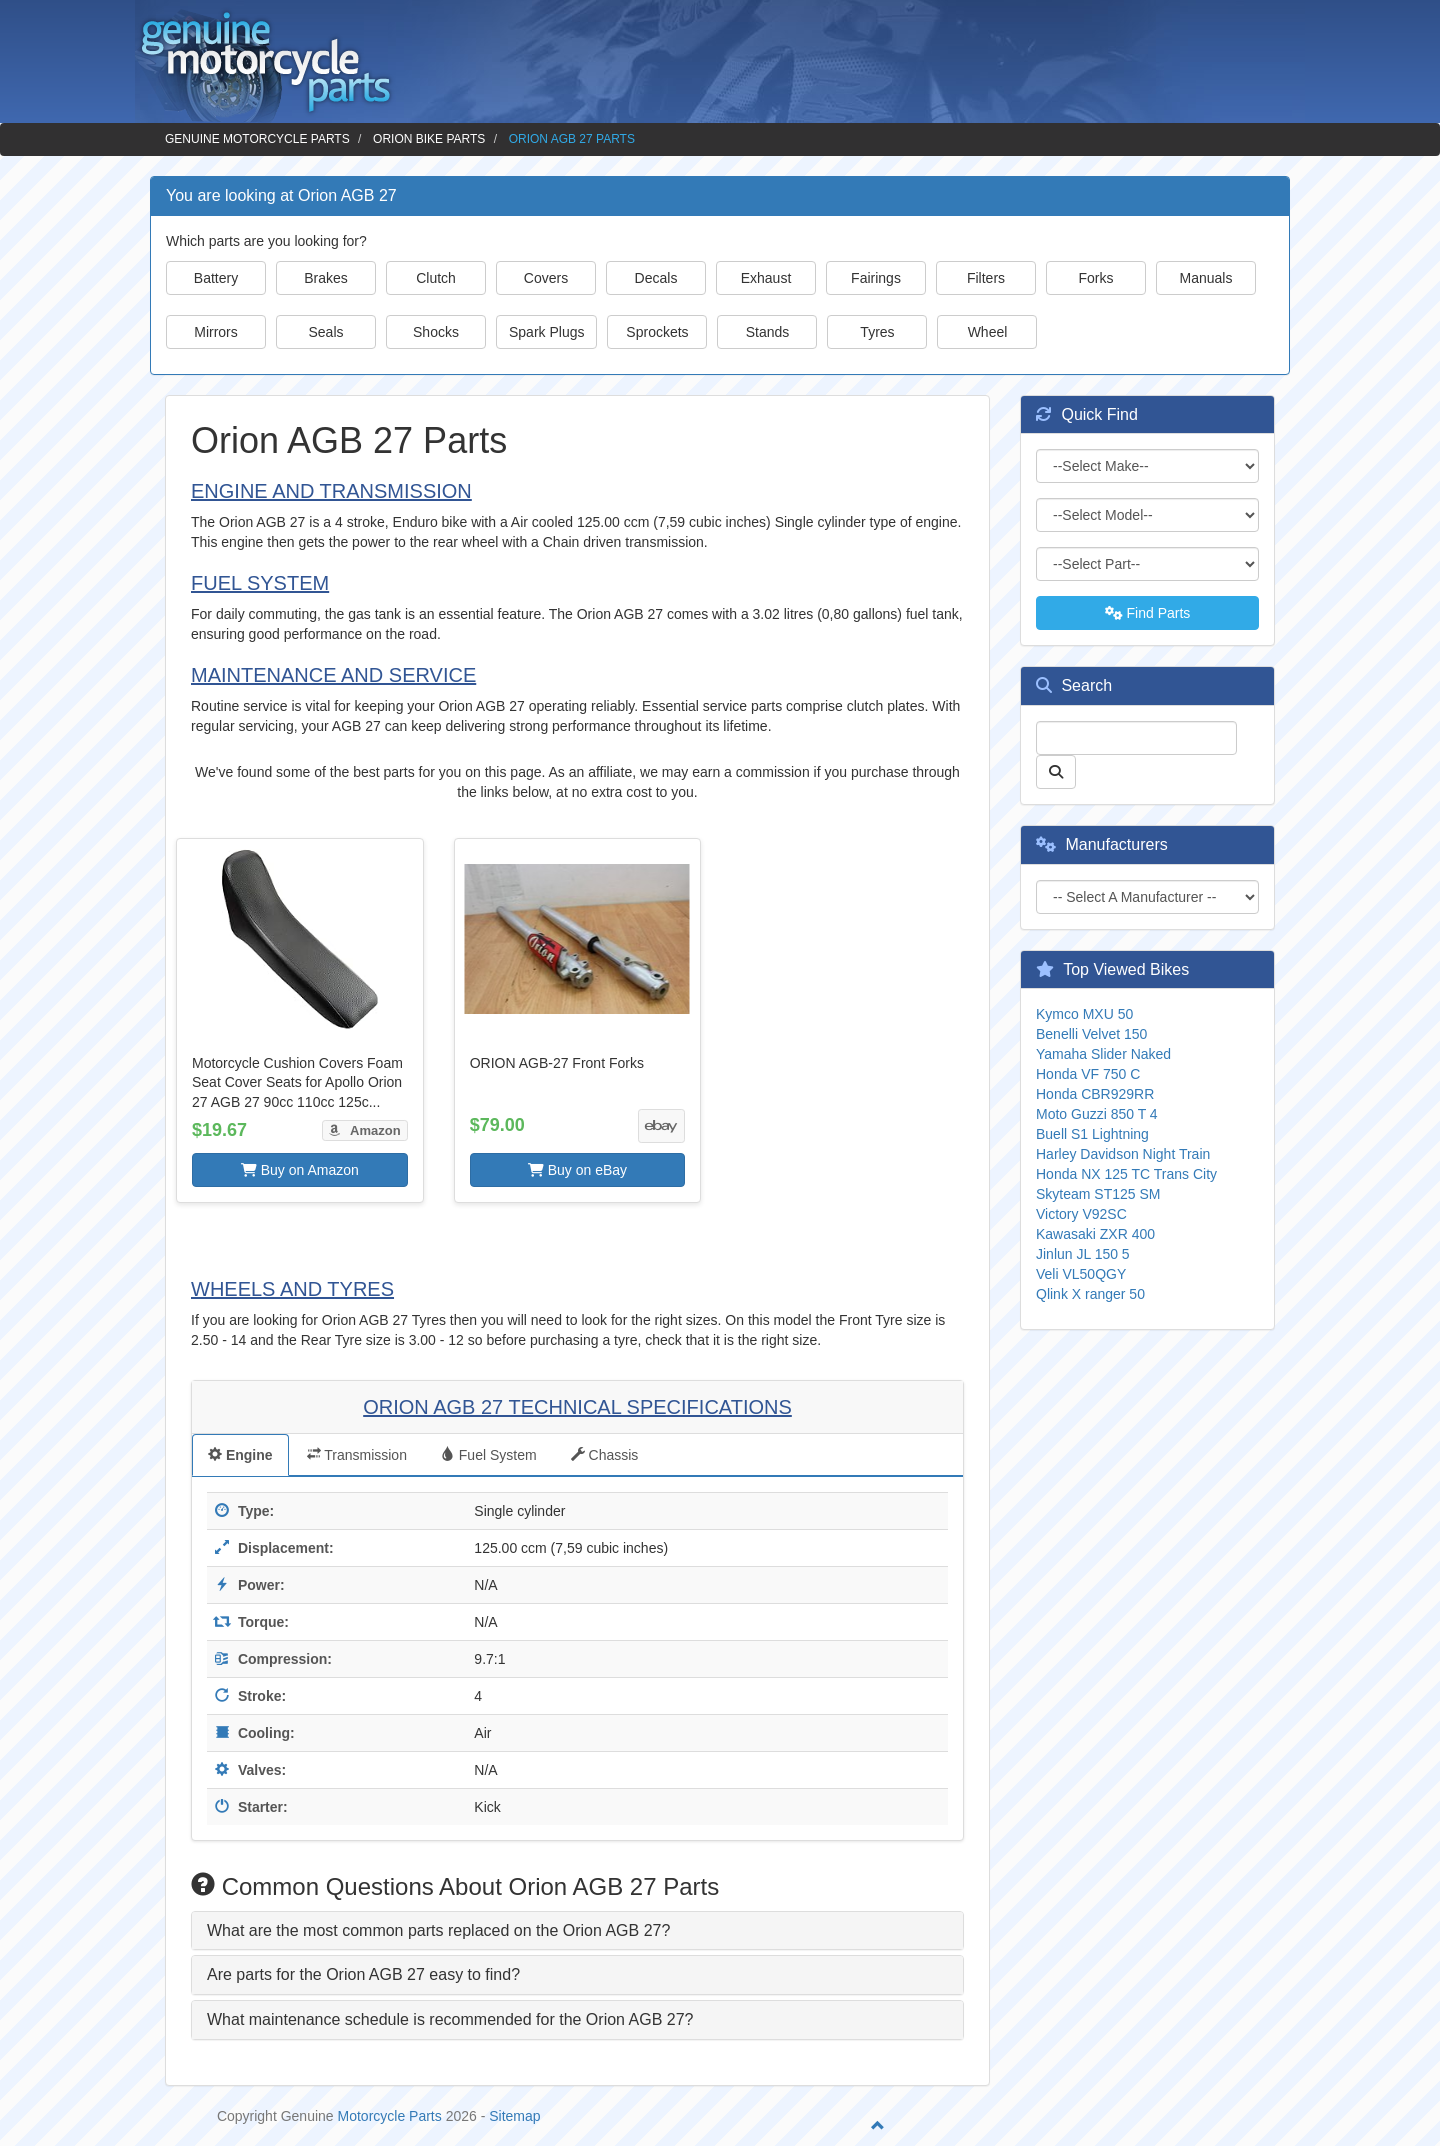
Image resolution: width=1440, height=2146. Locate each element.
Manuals (1206, 278)
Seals (325, 332)
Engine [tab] (240, 1455)
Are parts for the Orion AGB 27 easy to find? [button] (363, 1974)
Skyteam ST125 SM (1098, 1194)
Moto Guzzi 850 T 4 (1097, 1114)
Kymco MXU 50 (1084, 1014)
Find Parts (1148, 613)
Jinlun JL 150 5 (1083, 1254)
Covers (546, 278)
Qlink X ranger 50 (1090, 1294)
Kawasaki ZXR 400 (1095, 1234)
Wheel (988, 332)
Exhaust (766, 278)
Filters (986, 278)
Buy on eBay (577, 1170)
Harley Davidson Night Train (1123, 1154)
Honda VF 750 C (1088, 1074)
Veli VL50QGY (1081, 1274)
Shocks (436, 332)
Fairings (876, 278)
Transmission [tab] (357, 1455)
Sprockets (657, 332)
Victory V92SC (1081, 1214)
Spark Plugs (546, 332)
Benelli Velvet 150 (1091, 1034)
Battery (216, 278)
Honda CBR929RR (1095, 1094)
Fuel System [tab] (489, 1455)
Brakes (326, 278)
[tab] (577, 1931)
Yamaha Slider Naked (1103, 1054)
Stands (768, 332)
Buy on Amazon (300, 1170)
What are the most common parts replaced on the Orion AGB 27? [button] (438, 1930)
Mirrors (216, 332)
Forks (1096, 278)
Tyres (877, 332)
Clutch (436, 278)
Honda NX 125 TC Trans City (1126, 1174)
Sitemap (514, 2116)
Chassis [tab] (605, 1455)
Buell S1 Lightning (1092, 1134)
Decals (656, 278)
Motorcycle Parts (390, 2116)
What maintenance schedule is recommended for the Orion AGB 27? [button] (450, 2019)
